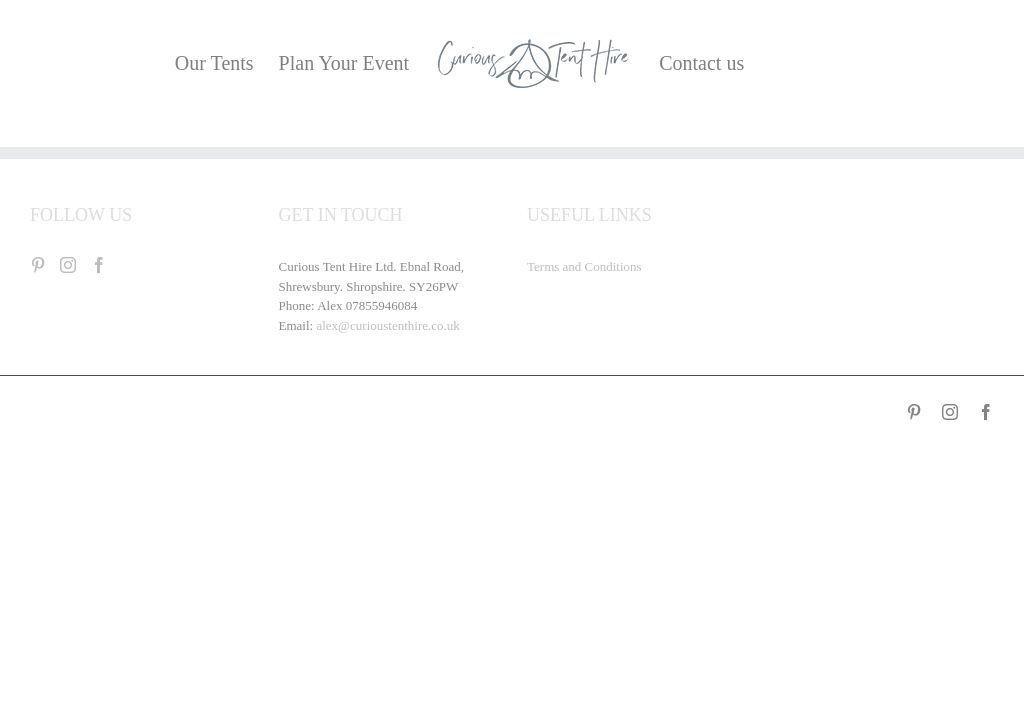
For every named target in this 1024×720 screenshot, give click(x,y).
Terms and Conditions (584, 266)
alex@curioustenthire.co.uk (387, 325)
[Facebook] (99, 265)
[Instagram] (68, 265)
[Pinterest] (38, 265)
